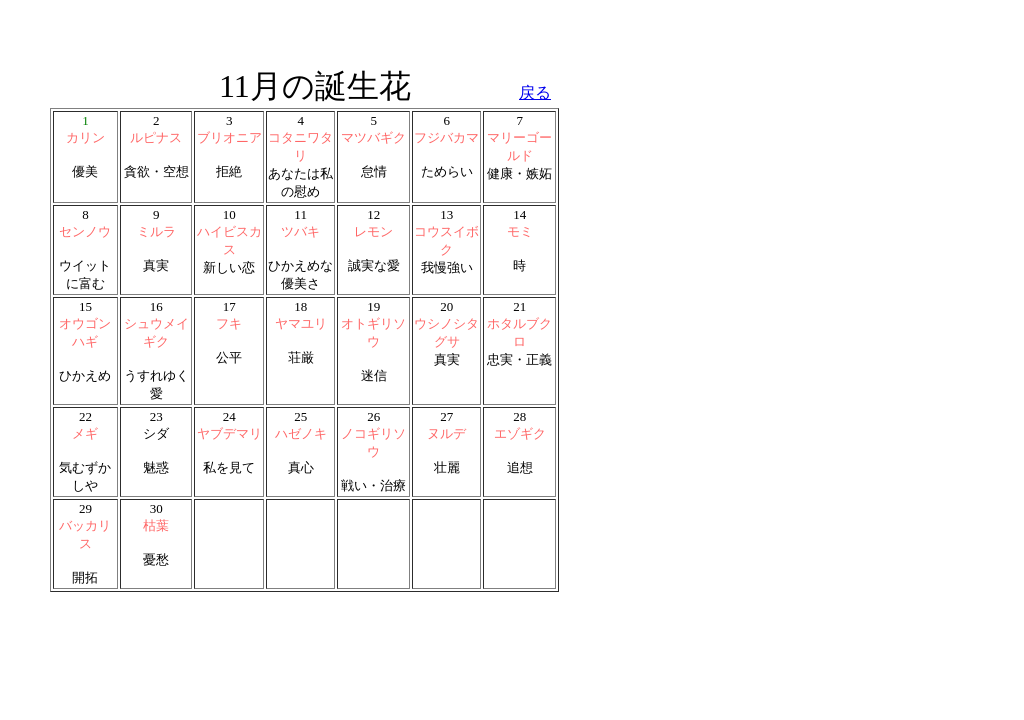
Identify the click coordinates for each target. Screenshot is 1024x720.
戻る (535, 92)
